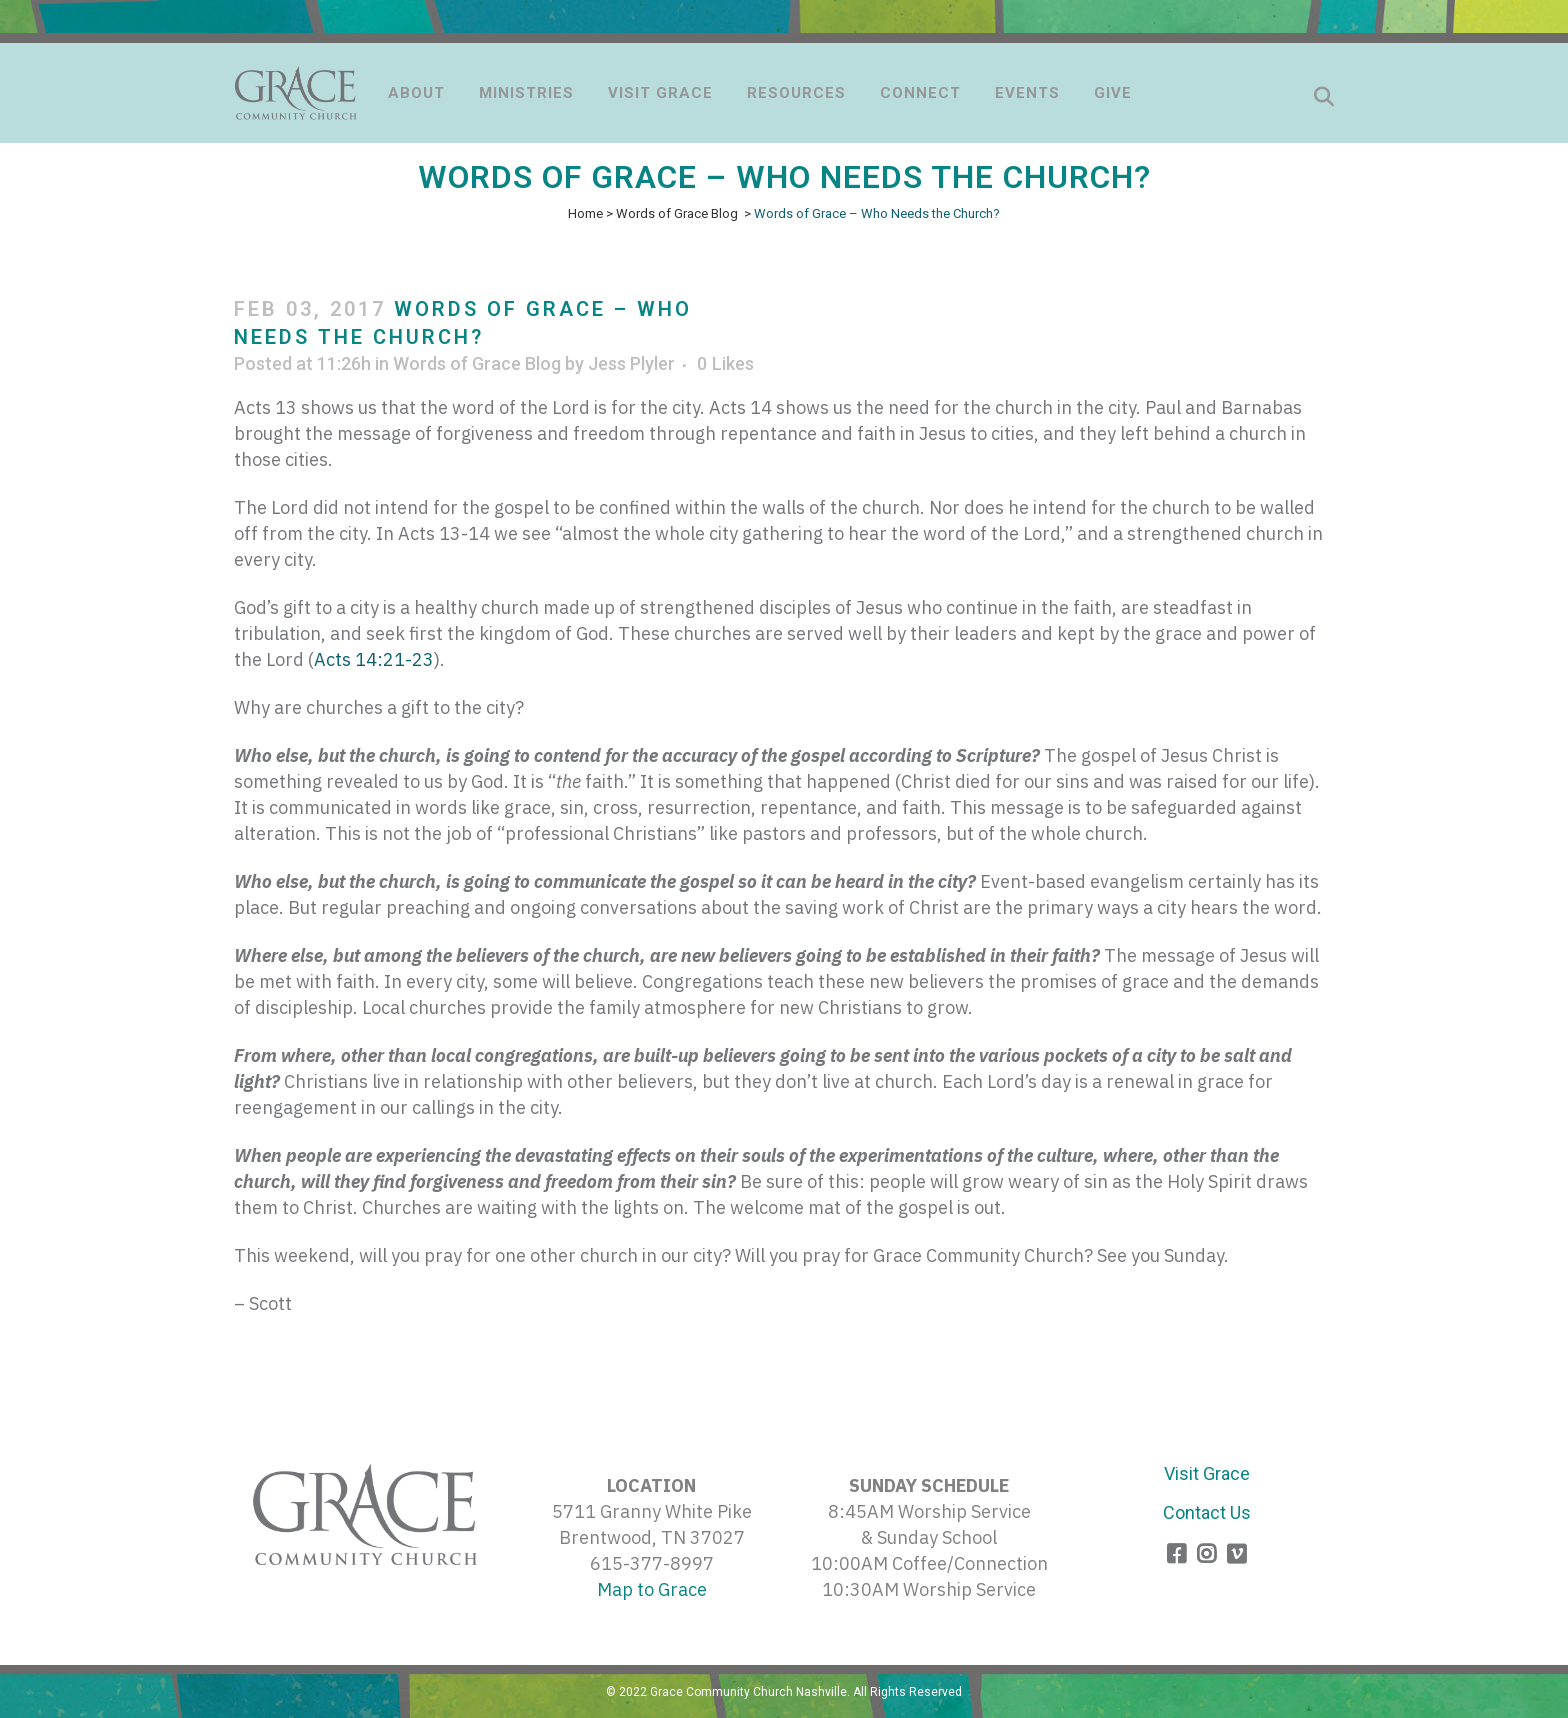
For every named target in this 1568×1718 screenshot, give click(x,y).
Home (585, 213)
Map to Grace (652, 1589)
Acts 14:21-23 (374, 659)
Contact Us (1207, 1512)
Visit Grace (1207, 1473)
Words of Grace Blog (677, 213)
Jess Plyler (631, 363)
